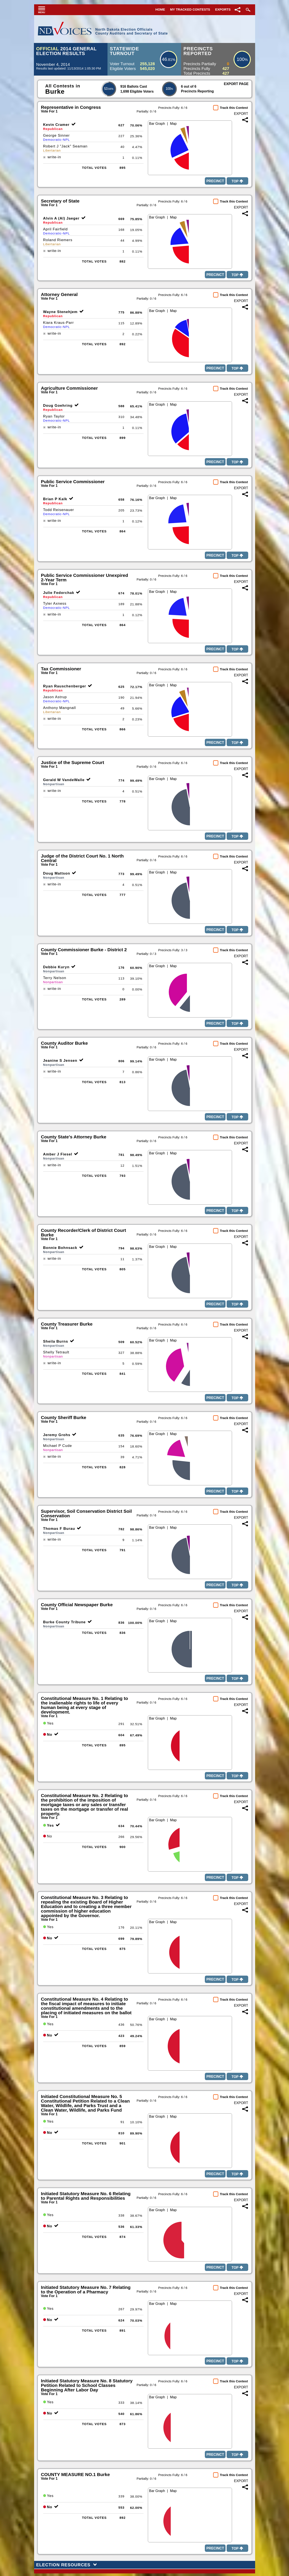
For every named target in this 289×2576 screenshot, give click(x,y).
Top (237, 181)
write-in (52, 157)
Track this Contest (234, 107)
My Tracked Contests (190, 9)
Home (160, 9)
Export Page (236, 84)
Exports (223, 9)
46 (164, 59)
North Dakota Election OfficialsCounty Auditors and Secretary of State (131, 31)
